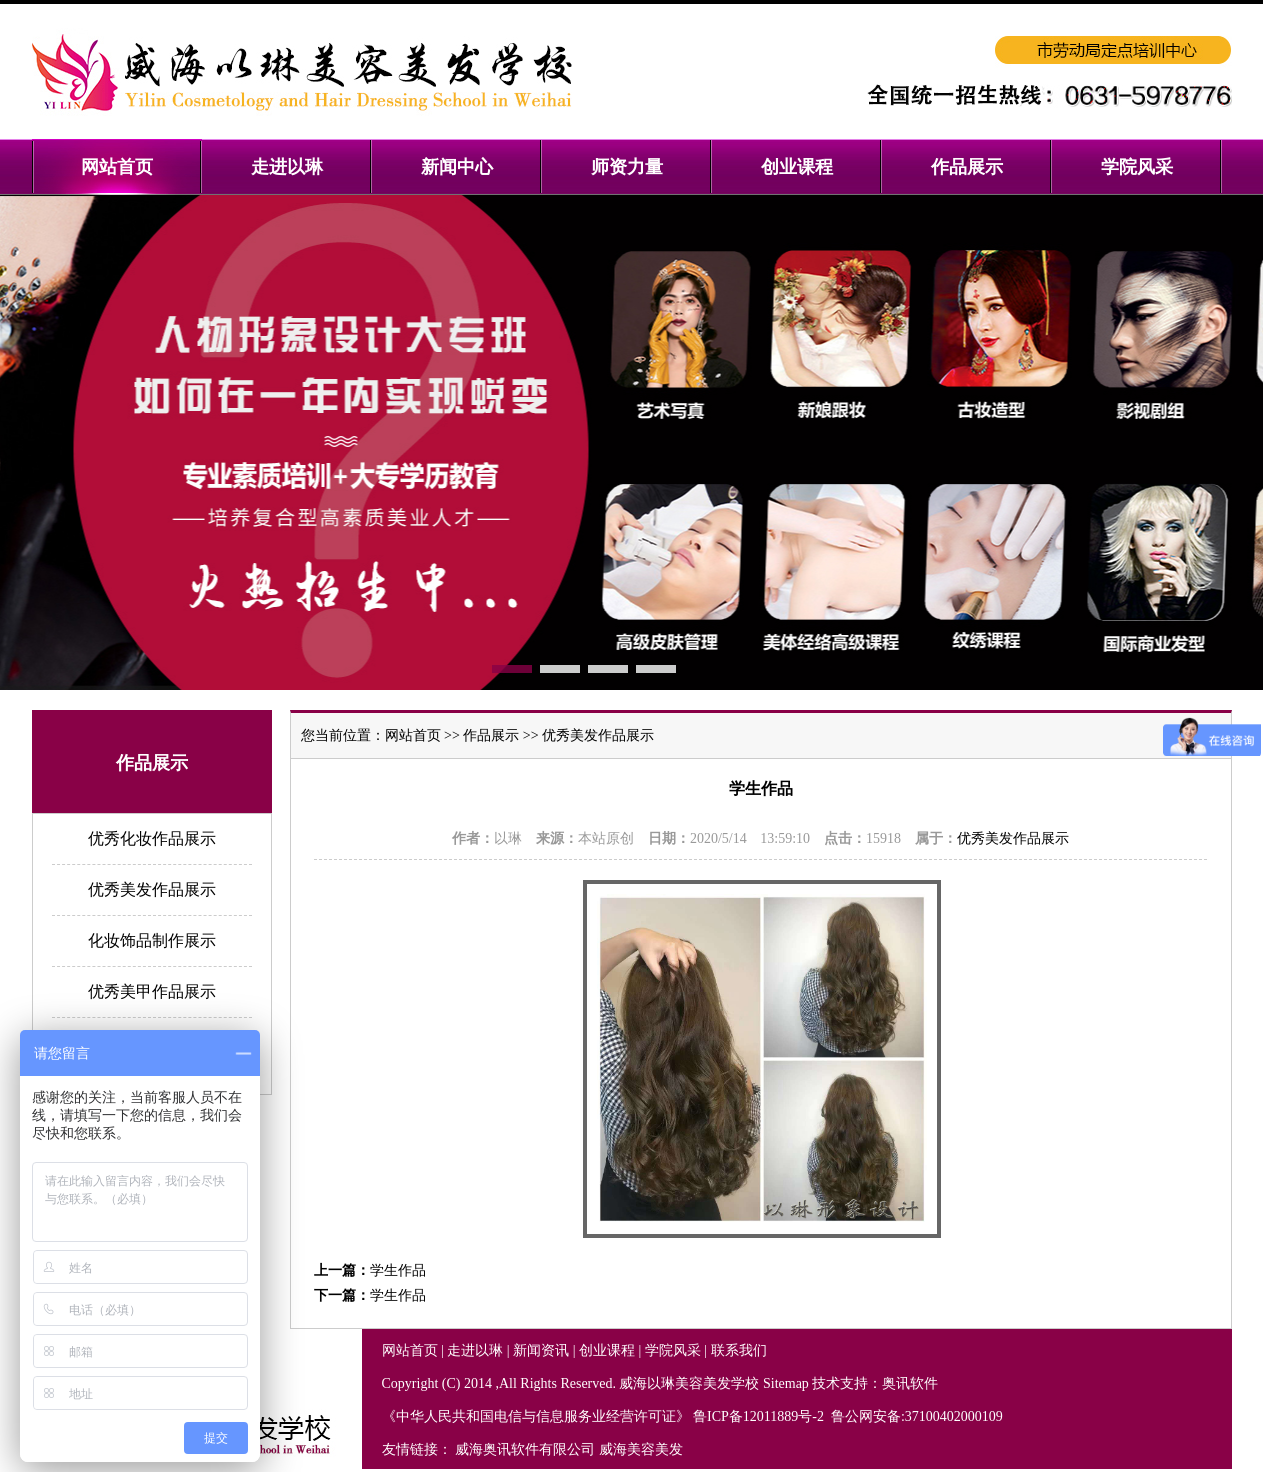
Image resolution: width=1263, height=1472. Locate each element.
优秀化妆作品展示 (152, 838)
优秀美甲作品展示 (152, 991)
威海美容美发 (641, 1449)
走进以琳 (475, 1350)
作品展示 (491, 735)
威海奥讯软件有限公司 (525, 1449)
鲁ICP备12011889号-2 (760, 1416)
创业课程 (607, 1350)
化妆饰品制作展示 (152, 940)
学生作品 (398, 1270)
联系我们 (739, 1350)
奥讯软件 (910, 1383)
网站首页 (413, 735)
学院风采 (673, 1350)
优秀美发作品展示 (152, 889)
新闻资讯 (541, 1350)
